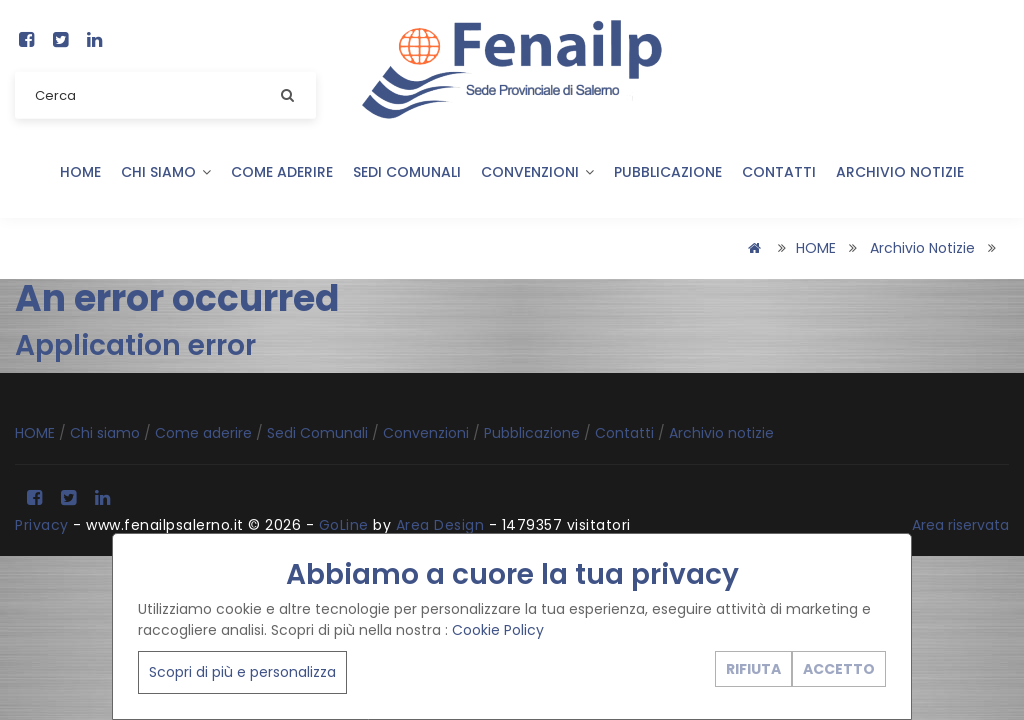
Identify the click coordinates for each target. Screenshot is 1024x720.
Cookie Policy (498, 630)
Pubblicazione (668, 172)
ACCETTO (839, 669)
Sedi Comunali (407, 172)
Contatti (779, 172)
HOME (80, 172)
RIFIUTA (753, 669)
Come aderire (282, 172)
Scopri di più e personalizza (242, 672)
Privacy (42, 525)
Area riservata (960, 525)
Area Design (440, 525)
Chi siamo (166, 172)
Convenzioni (537, 172)
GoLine (344, 525)
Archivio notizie (900, 172)
